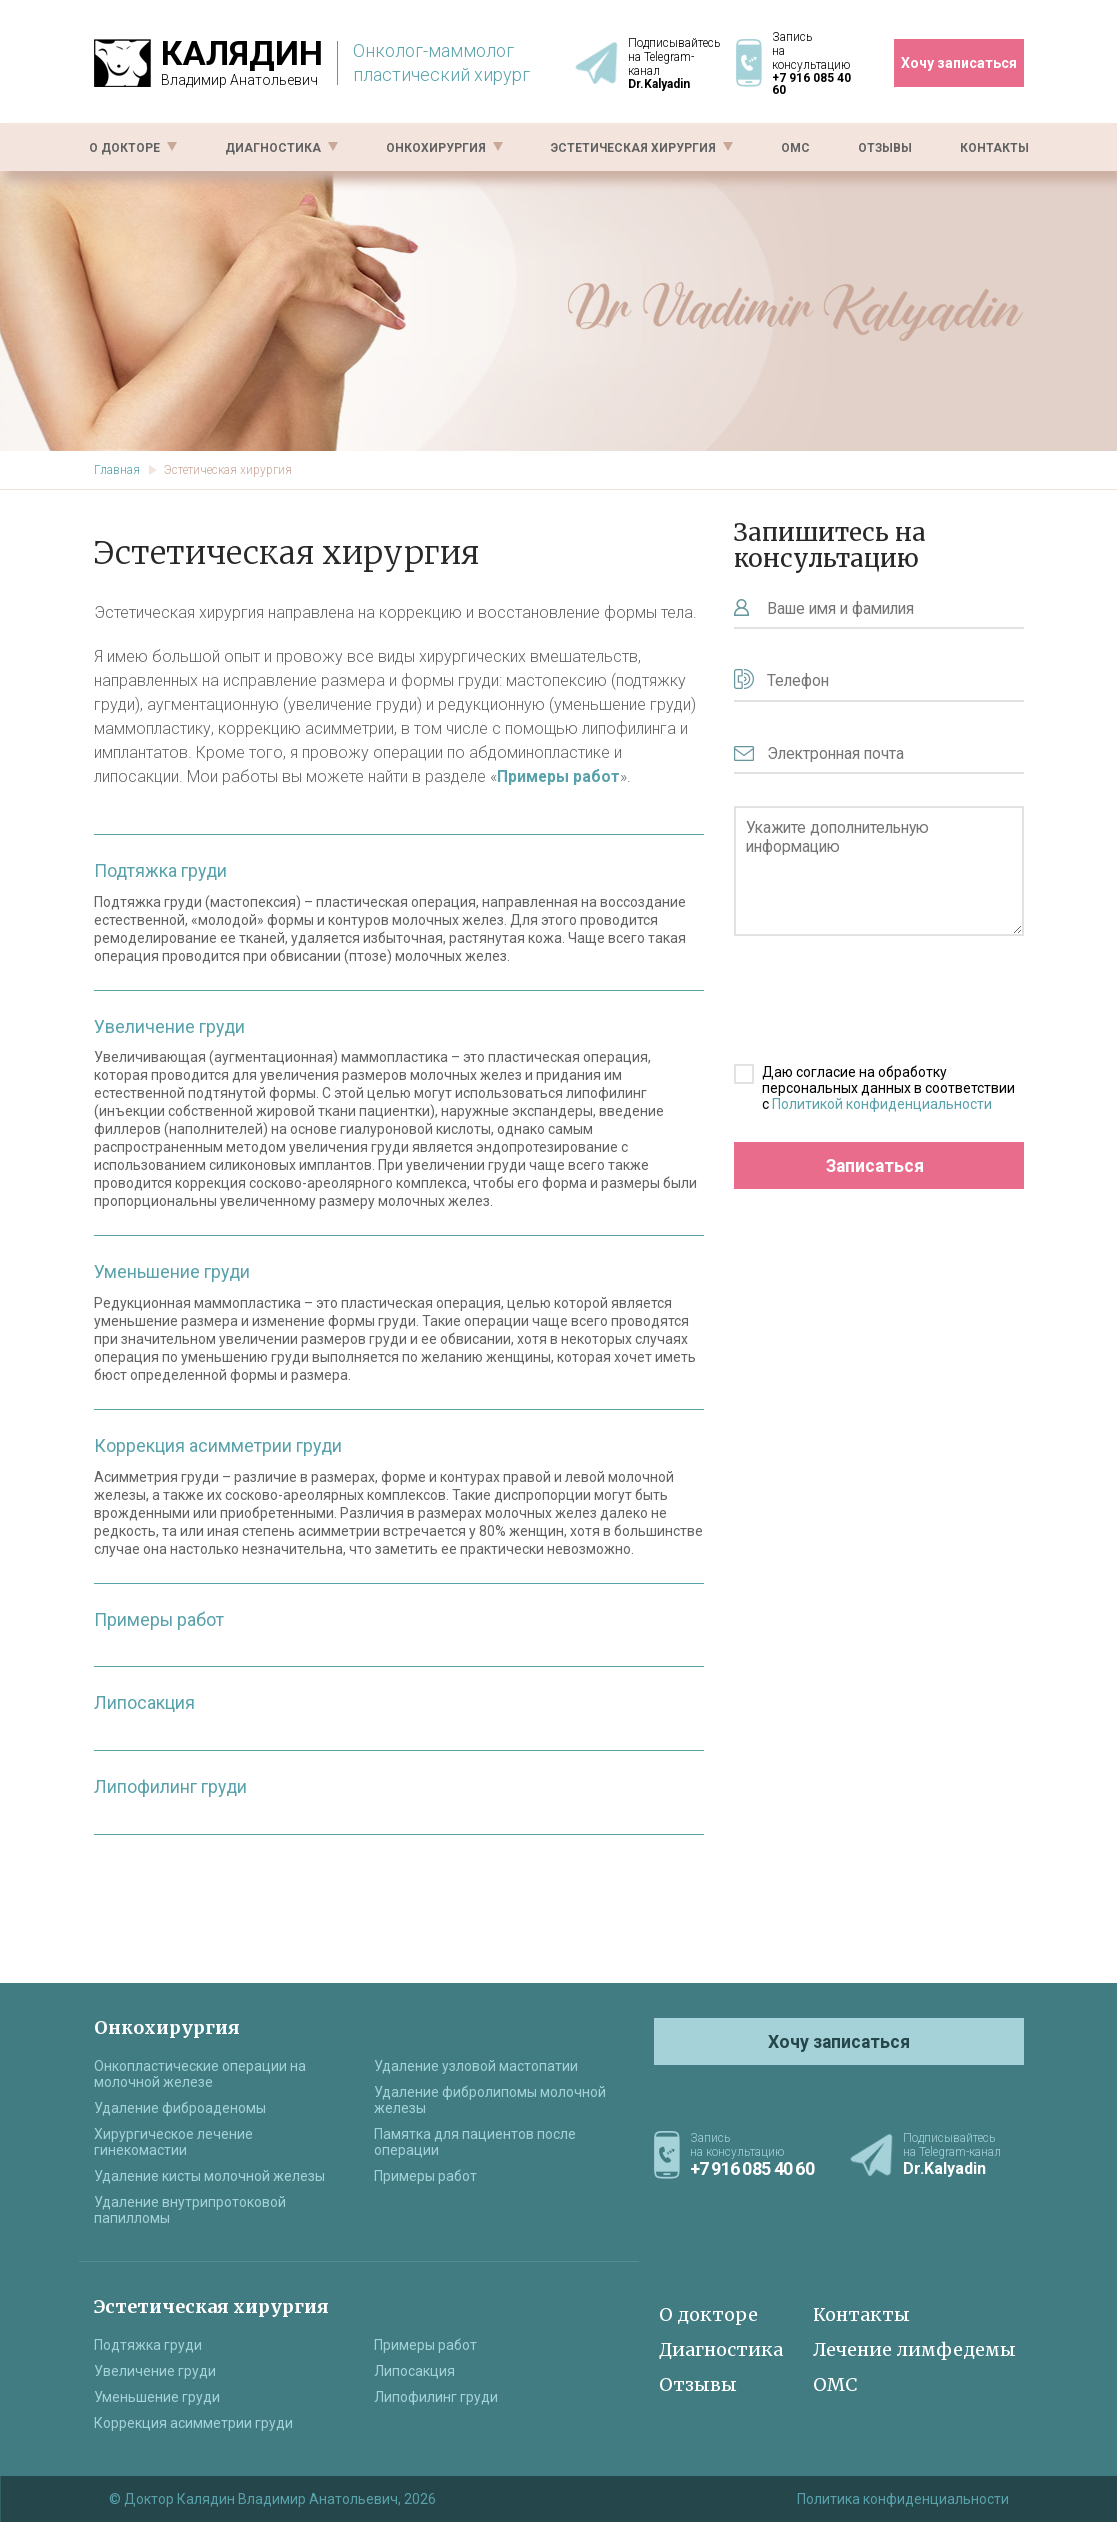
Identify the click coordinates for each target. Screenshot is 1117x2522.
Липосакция (144, 1699)
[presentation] (869, 1010)
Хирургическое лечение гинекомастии (173, 2142)
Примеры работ (159, 1616)
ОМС (795, 146)
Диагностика (281, 146)
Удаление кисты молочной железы (209, 2176)
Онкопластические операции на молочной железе (200, 2074)
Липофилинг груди (171, 1782)
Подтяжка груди (162, 870)
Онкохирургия (444, 146)
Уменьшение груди (173, 1270)
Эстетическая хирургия (642, 146)
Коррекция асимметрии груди (219, 1443)
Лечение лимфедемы (914, 2349)
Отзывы (885, 146)
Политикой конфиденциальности (882, 1114)
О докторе (133, 146)
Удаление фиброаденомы (180, 2108)
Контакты (994, 146)
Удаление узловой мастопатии (476, 2066)
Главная (117, 470)
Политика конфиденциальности (903, 2499)
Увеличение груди (170, 1025)
